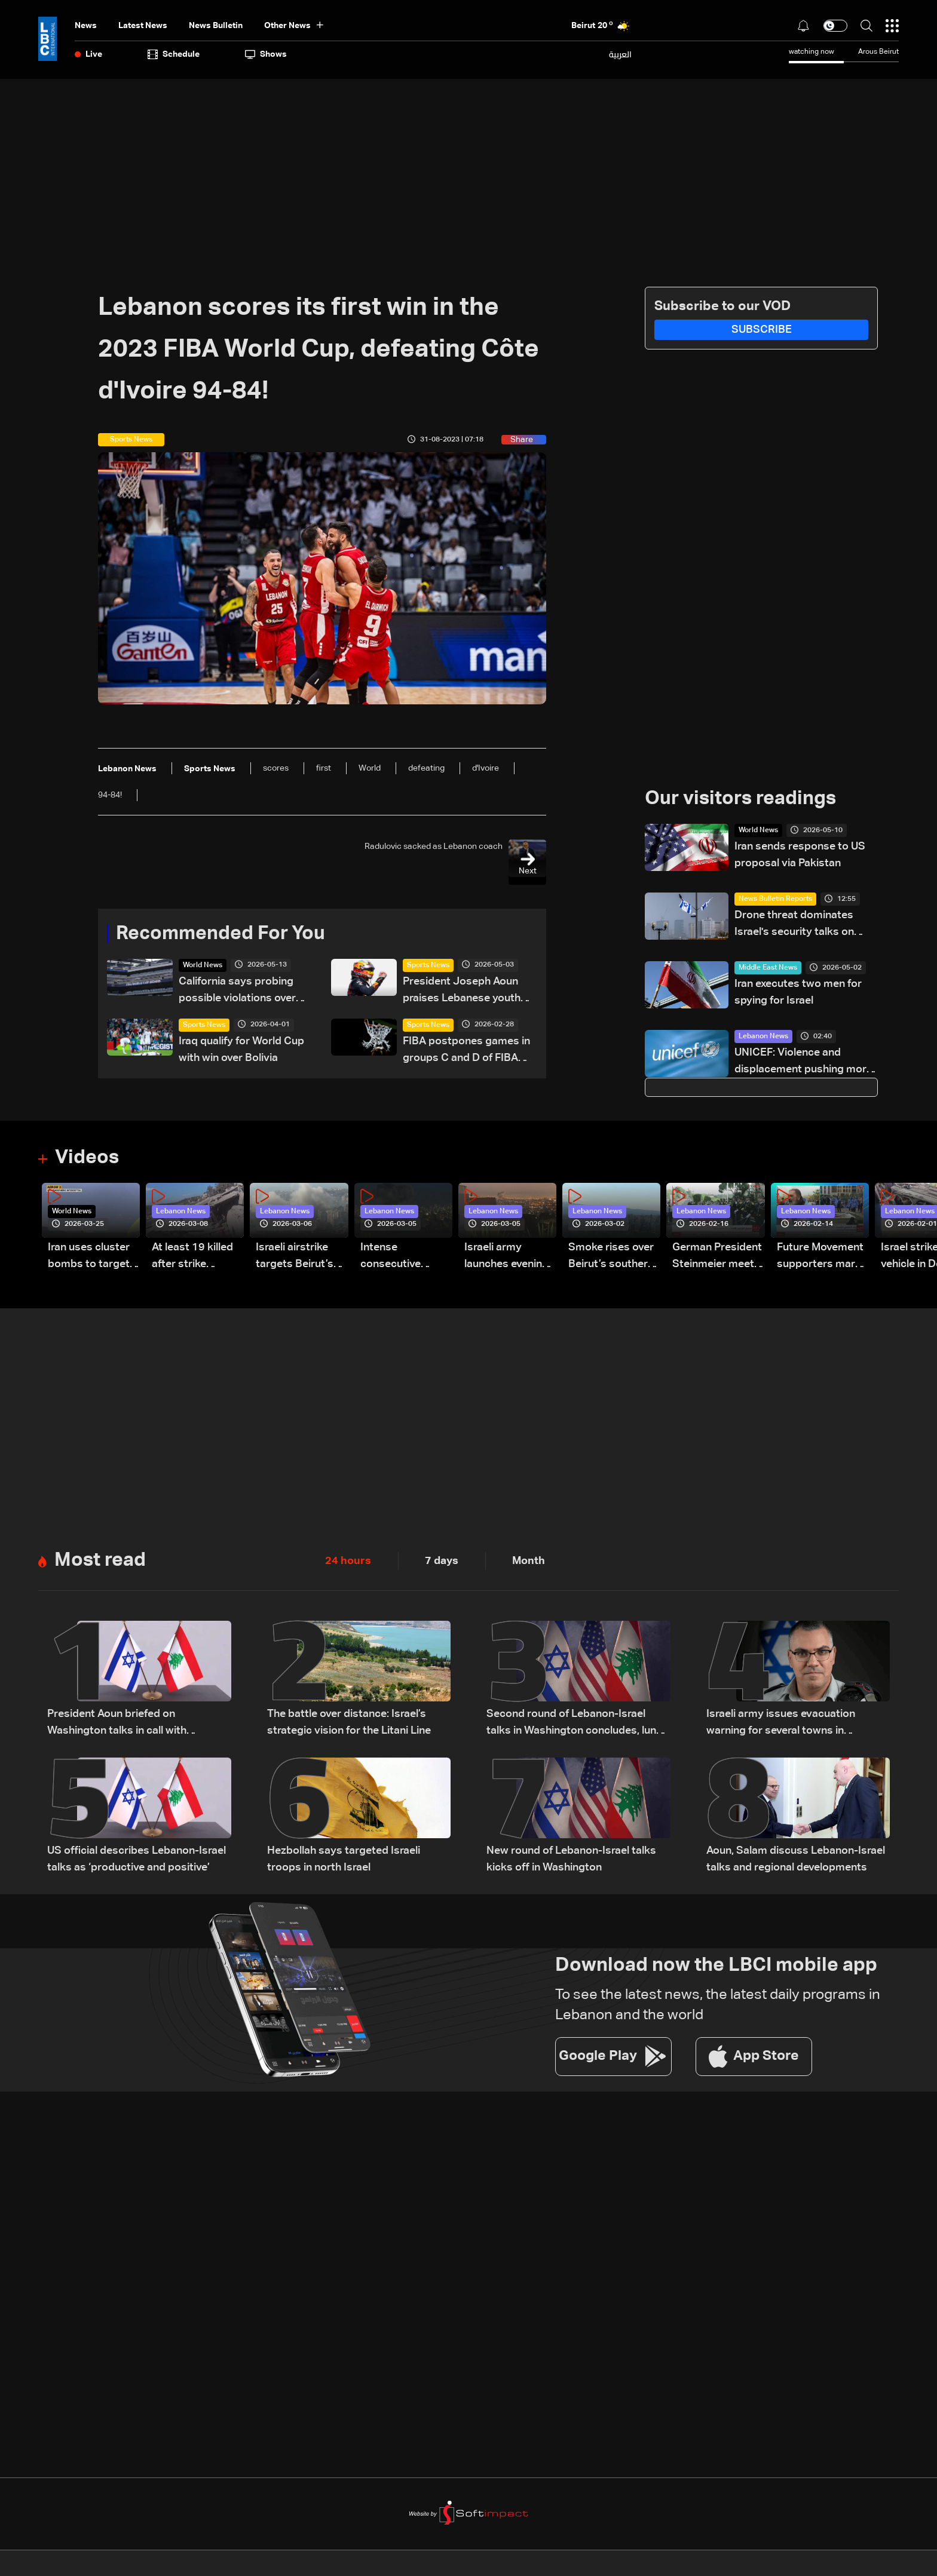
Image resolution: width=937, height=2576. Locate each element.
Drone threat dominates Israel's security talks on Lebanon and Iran (794, 925)
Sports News (428, 965)
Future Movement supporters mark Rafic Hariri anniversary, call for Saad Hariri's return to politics (820, 1257)
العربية (620, 54)
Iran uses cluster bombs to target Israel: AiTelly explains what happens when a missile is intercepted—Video (89, 1257)
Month (528, 1561)
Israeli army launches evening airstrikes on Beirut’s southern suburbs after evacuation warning (507, 1257)
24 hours (348, 1561)
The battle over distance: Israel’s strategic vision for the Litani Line (349, 1722)
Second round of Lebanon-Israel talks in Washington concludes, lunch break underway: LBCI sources (577, 1724)
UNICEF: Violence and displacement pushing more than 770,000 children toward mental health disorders (803, 1062)
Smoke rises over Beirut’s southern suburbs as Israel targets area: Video (611, 1257)
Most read (100, 1560)
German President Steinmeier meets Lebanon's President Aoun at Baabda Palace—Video (717, 1257)
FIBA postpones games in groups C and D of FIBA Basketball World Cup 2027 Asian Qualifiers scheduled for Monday (466, 1051)
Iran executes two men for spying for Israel (798, 992)
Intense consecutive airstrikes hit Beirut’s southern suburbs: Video (403, 1257)
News (86, 26)
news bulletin (216, 26)
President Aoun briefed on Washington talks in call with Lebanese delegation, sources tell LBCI (130, 1724)
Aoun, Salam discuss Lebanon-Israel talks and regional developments (795, 1859)
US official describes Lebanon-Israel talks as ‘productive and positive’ (136, 1859)
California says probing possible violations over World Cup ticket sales (237, 991)
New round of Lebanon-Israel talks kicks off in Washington (571, 1859)
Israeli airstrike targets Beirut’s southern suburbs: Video (301, 1257)
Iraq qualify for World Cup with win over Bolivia (241, 1049)
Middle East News (768, 967)
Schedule (174, 54)
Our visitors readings (740, 798)
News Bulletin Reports (775, 899)
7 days (441, 1561)
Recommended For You (220, 933)
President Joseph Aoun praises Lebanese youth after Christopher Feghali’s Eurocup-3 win (468, 991)
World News (202, 965)
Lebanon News (763, 1036)
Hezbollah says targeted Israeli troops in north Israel (343, 1859)
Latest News (142, 26)
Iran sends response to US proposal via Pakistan (799, 855)
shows (266, 54)
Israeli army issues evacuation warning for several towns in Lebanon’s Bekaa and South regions (795, 1724)
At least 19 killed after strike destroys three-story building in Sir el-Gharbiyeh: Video (192, 1257)
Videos (87, 1157)
